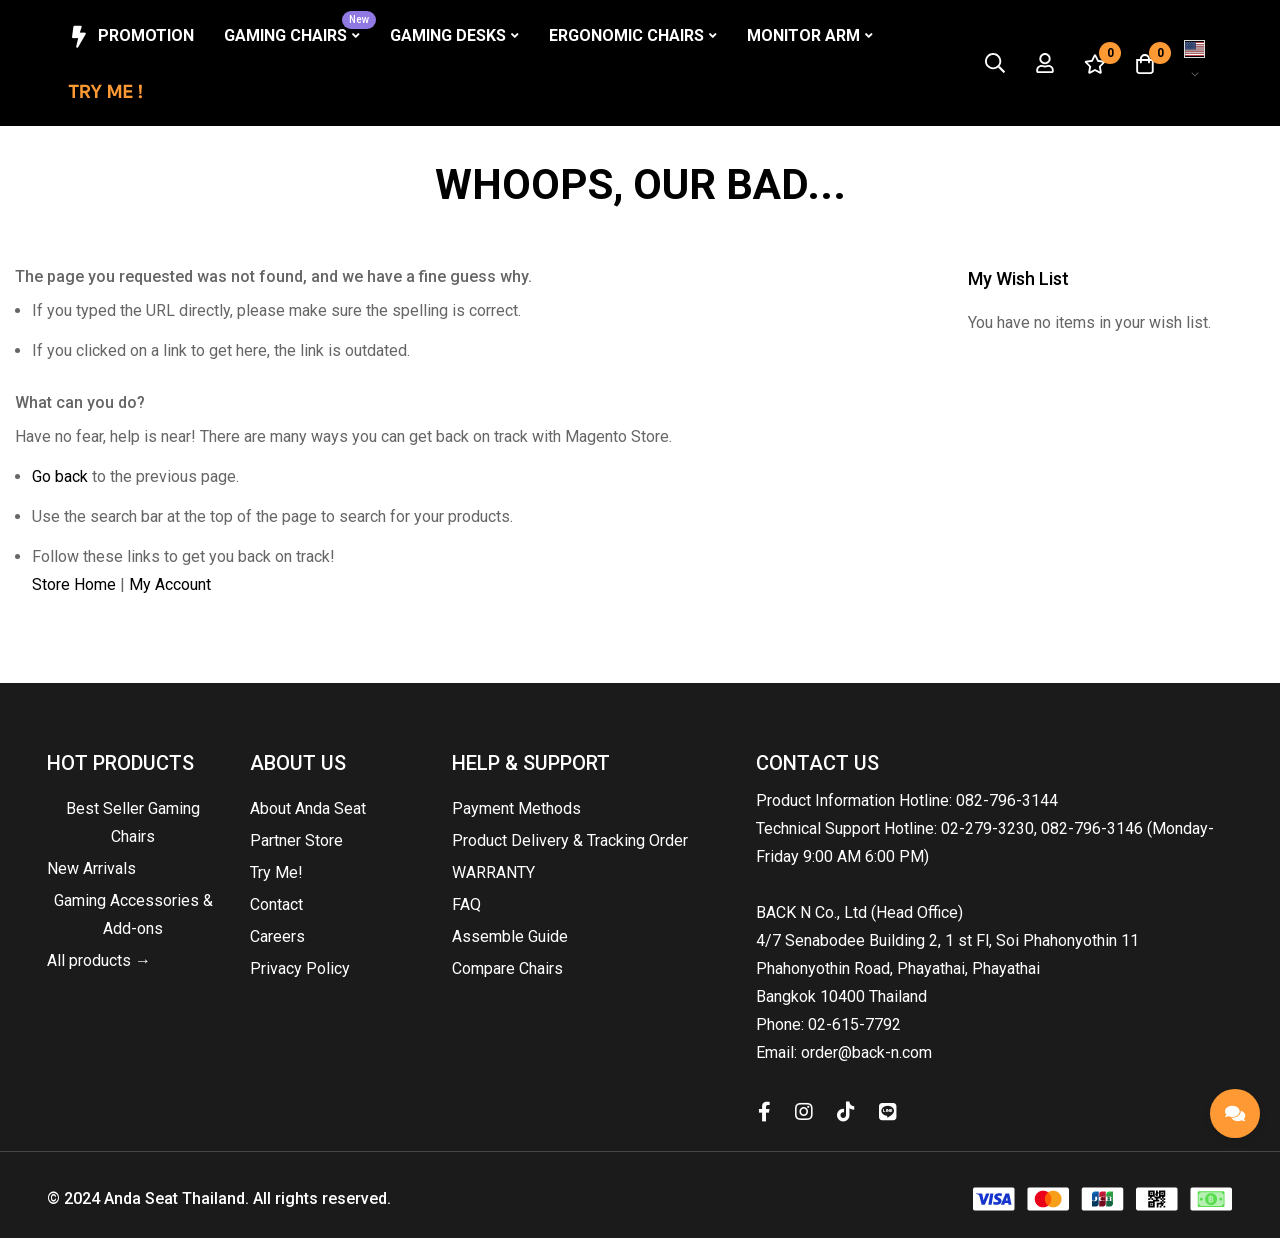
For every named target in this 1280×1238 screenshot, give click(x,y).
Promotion (129, 37)
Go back (60, 476)
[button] (1195, 63)
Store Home (74, 584)
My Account (170, 584)
